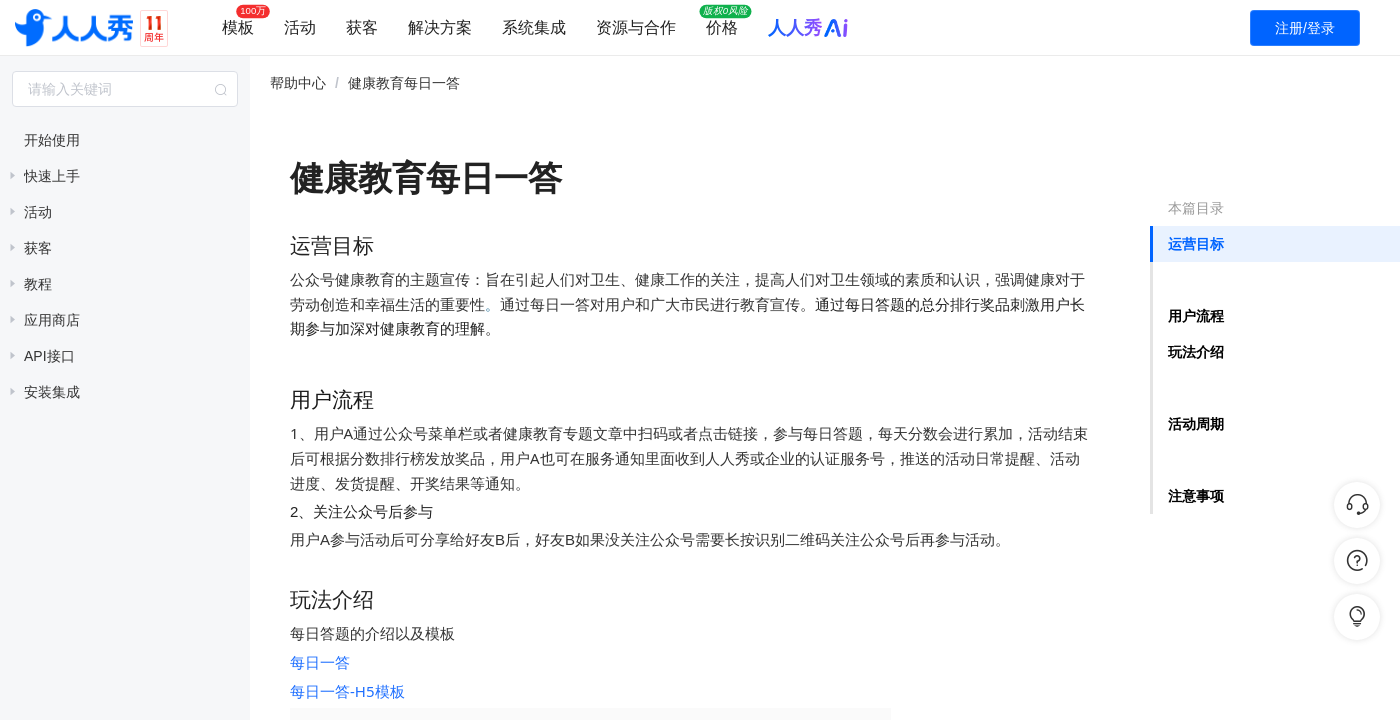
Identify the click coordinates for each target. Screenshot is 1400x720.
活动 (300, 27)
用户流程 (1196, 316)
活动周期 (1196, 424)
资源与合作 (636, 27)
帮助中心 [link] (298, 83)
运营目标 (1196, 244)
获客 (362, 27)
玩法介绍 (1196, 352)
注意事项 (1196, 496)
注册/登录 (1305, 28)
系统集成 (534, 27)
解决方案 (440, 27)
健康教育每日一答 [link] (404, 83)
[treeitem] (125, 140)
